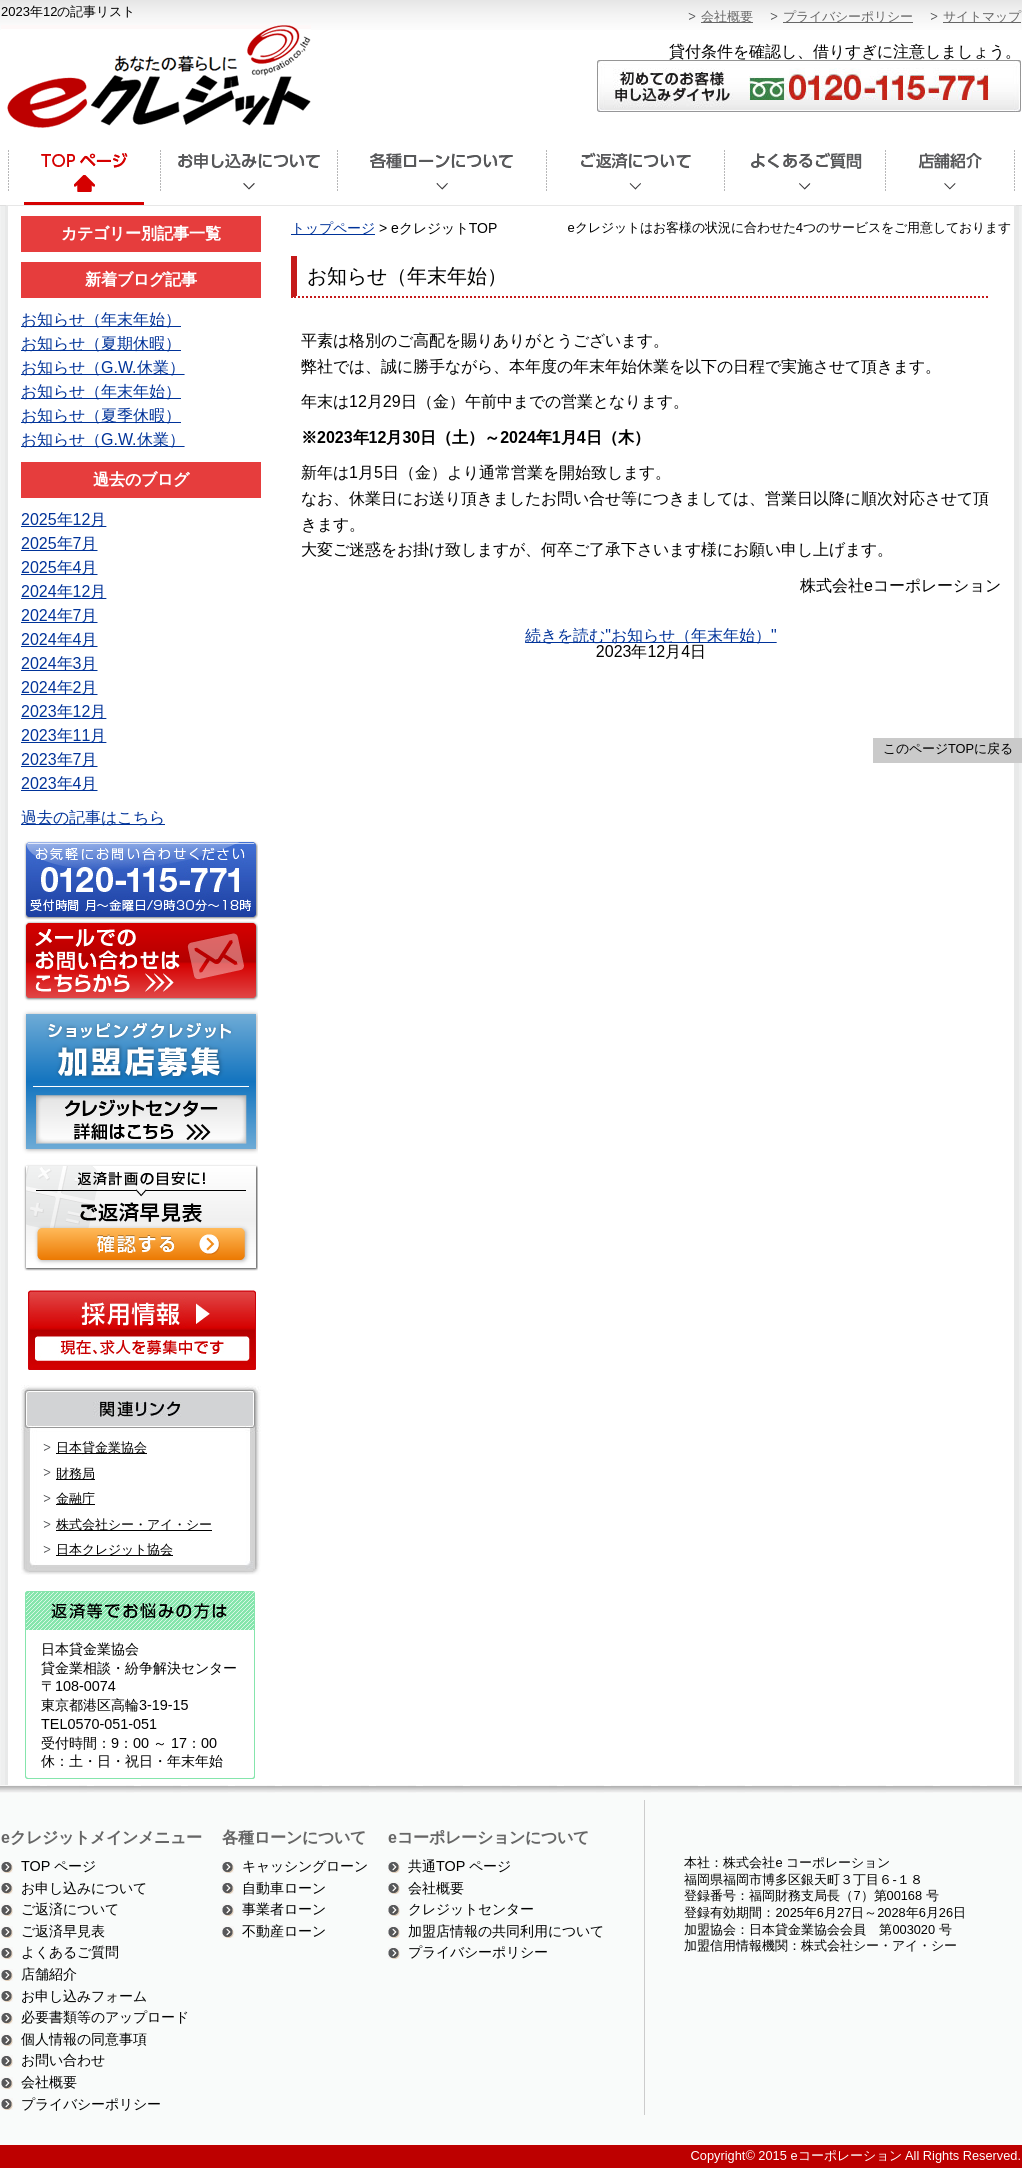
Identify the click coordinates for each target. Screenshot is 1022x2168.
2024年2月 (59, 687)
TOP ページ (58, 1866)
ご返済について (635, 178)
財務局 (75, 1473)
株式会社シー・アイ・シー (134, 1524)
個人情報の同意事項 (84, 2039)
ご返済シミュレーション (138, 1215)
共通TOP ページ (459, 1866)
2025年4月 (59, 567)
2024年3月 (59, 663)
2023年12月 (63, 711)
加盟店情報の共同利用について (506, 1931)
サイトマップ (982, 16)
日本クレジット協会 (114, 1549)
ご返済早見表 (63, 1931)
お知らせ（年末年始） (101, 319)
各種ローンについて (441, 178)
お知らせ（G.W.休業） (103, 367)
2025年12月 (63, 519)
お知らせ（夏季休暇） (101, 415)
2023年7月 (59, 759)
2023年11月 (63, 735)
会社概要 (727, 16)
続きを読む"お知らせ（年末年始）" (650, 635)
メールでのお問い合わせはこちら (138, 962)
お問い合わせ (63, 2060)
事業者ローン (284, 1909)
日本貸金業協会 (101, 1447)
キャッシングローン (305, 1866)
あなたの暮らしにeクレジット (156, 77)
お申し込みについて (84, 1888)
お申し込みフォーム (84, 1996)
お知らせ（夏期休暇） (101, 343)
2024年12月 (63, 591)
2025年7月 (59, 543)
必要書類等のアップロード (105, 2017)
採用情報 (141, 1329)
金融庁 (75, 1498)
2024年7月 (59, 615)
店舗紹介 (950, 178)
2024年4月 (59, 639)
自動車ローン (284, 1888)
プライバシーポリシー (848, 16)
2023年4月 (59, 783)
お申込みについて (248, 178)
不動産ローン (284, 1931)
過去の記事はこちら (93, 817)
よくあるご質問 (804, 178)
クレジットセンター (471, 1909)
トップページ (83, 178)
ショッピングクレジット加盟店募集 (138, 1081)
